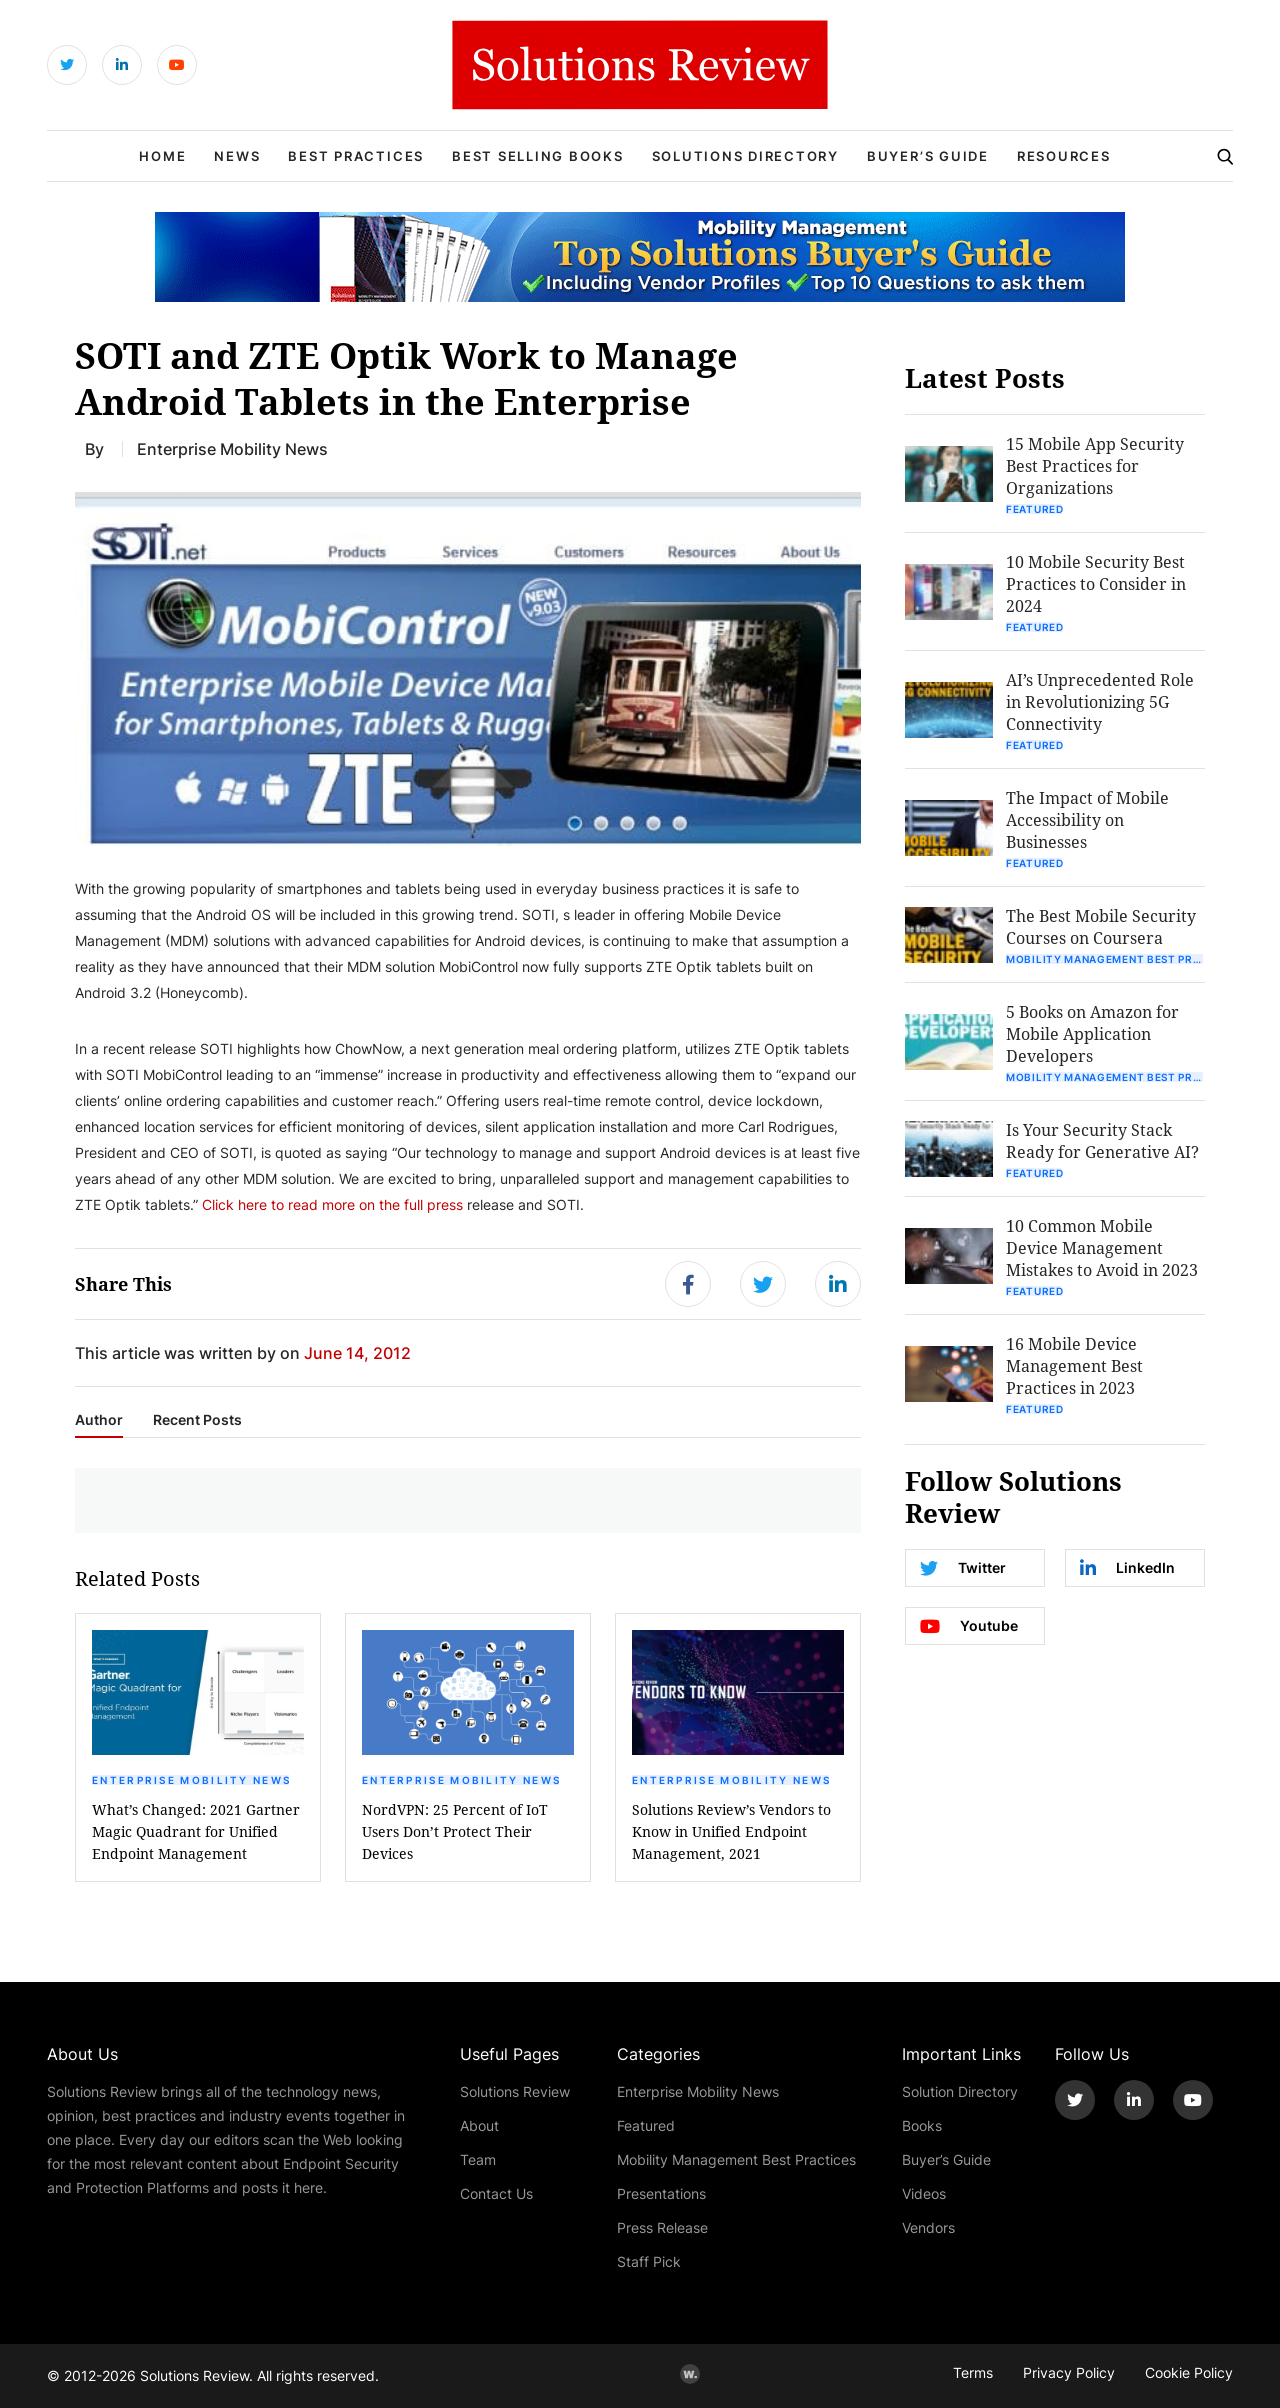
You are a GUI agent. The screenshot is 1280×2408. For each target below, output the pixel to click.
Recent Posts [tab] (197, 1420)
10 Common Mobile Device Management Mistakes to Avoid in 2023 (1102, 1247)
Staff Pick (649, 2261)
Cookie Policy (1189, 2372)
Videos (924, 2193)
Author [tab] (99, 1420)
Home (162, 156)
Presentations (661, 2193)
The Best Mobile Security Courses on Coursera (1101, 926)
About (479, 2125)
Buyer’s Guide (928, 156)
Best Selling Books (538, 156)
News (237, 156)
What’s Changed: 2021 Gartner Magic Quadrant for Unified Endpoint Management (196, 1831)
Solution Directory (960, 2091)
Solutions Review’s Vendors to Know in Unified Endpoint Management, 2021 (731, 1831)
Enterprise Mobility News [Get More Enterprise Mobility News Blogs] (232, 448)
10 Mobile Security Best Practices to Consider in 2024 (1096, 583)
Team (478, 2159)
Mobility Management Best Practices (1105, 959)
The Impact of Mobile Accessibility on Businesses (1087, 819)
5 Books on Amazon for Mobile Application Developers (1092, 1033)
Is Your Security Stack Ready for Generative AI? (1102, 1140)
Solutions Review (515, 2091)
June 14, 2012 (357, 1352)
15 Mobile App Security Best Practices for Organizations (1095, 465)
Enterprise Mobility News (191, 1780)
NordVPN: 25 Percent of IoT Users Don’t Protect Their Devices (455, 1831)
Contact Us (496, 2193)
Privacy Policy (1069, 2372)
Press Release (662, 2227)
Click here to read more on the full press (334, 1204)
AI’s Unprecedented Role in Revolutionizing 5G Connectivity (1100, 701)
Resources (1064, 156)
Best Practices (356, 156)
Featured (1035, 509)
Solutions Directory (745, 156)
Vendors (928, 2227)
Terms (973, 2372)
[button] (468, 669)
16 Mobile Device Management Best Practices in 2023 (1074, 1365)
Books (922, 2125)
